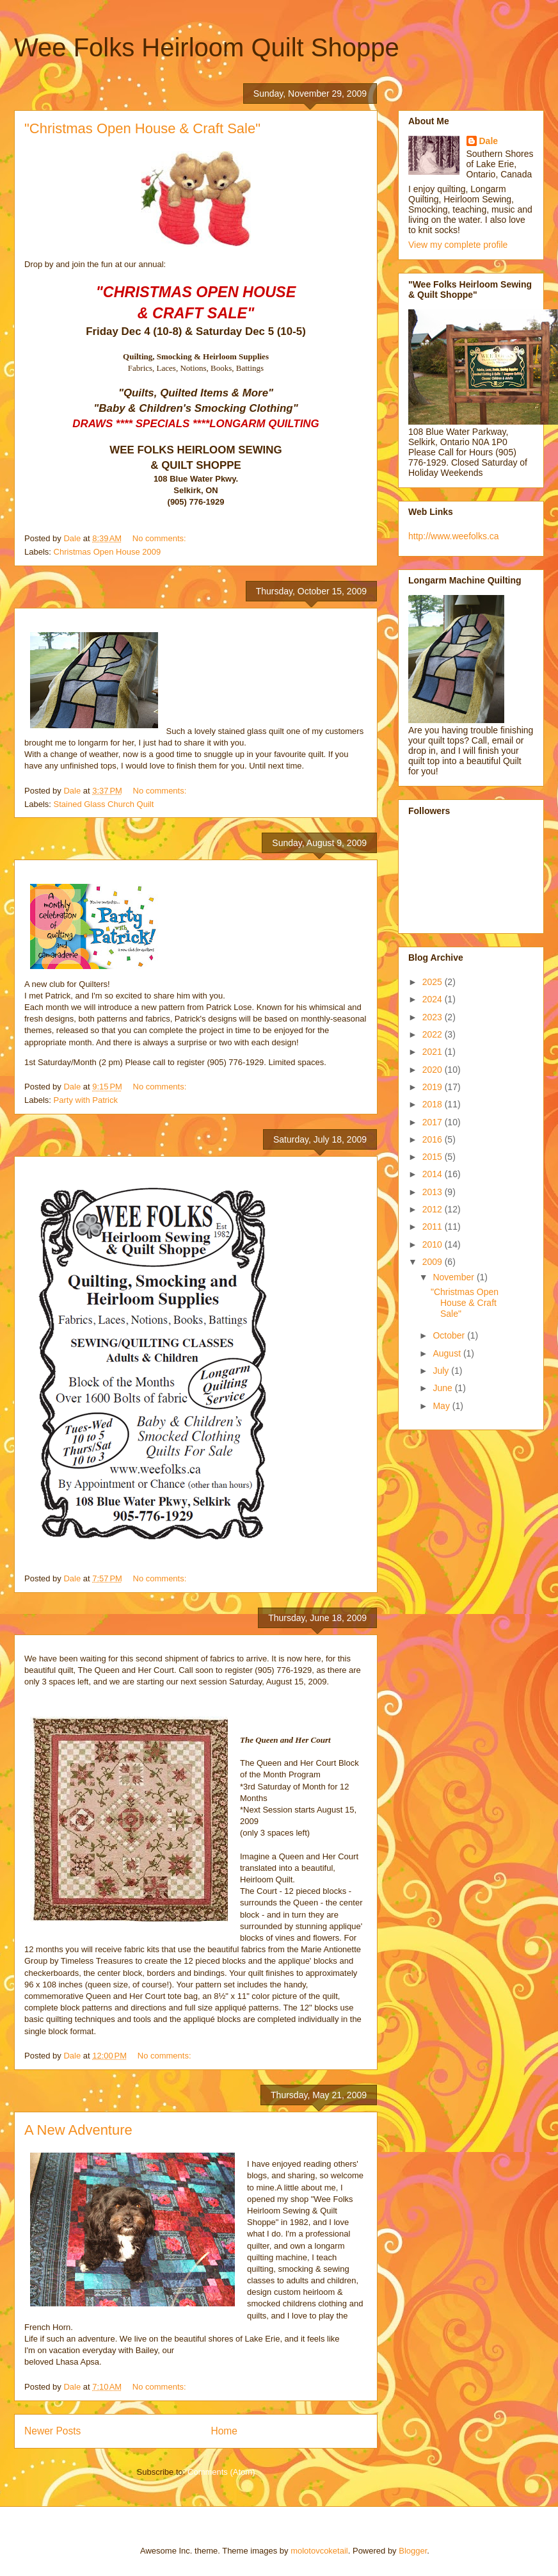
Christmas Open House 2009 (107, 552)
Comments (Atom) (221, 2472)
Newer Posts (52, 2430)
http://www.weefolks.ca (453, 536)
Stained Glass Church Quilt (104, 804)
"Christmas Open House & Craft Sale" (142, 128)
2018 (433, 1104)
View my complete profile (457, 245)
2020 (433, 1069)
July (442, 1370)
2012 (433, 1209)
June (443, 1388)
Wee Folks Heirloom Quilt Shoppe (206, 47)
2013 (433, 1192)
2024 (433, 999)
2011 (433, 1226)
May (442, 1406)
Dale (488, 141)
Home (224, 2430)
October (450, 1335)
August (448, 1353)
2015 (433, 1157)
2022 (433, 1034)
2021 (433, 1052)
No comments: (160, 538)
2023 (433, 1017)
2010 (433, 1244)
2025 (433, 982)
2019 (433, 1087)
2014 (433, 1174)
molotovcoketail (319, 2551)
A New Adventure (78, 2130)
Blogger (413, 2551)
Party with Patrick (86, 1100)
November (454, 1277)
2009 (433, 1262)
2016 (433, 1139)
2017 (433, 1122)
